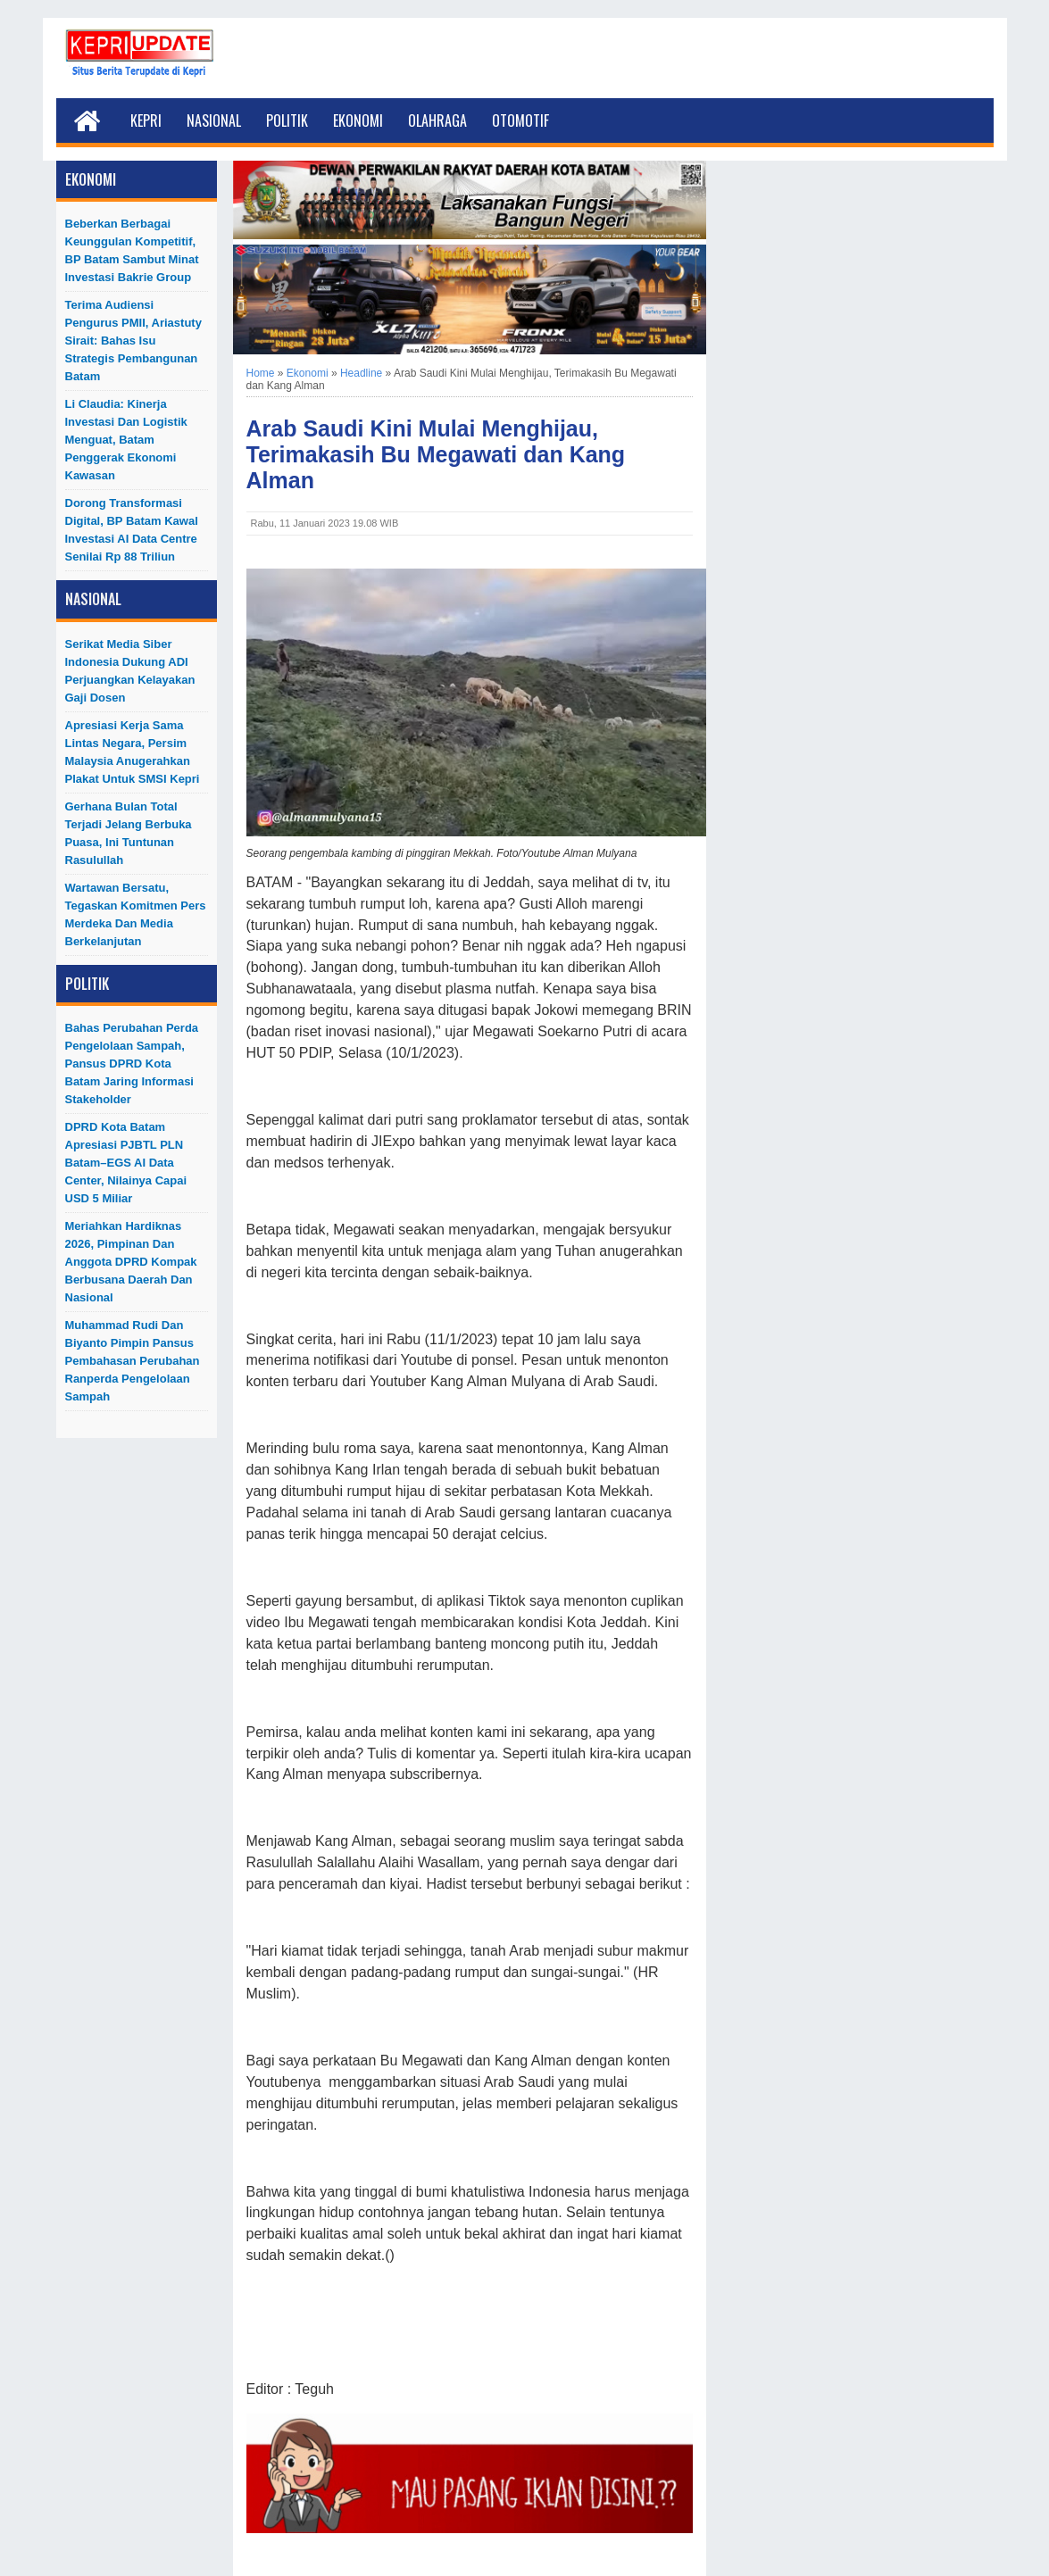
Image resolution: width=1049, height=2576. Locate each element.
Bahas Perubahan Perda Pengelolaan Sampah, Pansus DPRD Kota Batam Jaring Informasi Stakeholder (132, 1063)
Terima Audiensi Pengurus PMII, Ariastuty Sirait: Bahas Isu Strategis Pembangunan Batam (133, 340)
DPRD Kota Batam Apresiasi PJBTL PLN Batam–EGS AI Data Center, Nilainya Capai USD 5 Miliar (126, 1162)
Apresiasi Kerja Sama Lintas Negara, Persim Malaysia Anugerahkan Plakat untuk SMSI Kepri (132, 752)
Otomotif (520, 120)
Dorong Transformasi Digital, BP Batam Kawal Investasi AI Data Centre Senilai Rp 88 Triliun (131, 529)
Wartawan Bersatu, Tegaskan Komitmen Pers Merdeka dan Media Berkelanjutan (135, 914)
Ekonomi (358, 120)
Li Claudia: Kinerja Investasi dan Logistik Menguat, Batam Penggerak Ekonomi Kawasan (126, 439)
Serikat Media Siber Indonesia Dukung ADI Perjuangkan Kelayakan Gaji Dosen (130, 670)
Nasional (214, 120)
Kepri (146, 120)
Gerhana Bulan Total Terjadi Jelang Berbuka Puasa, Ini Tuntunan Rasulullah (128, 833)
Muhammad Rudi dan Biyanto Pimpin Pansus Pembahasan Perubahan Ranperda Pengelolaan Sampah (132, 1360)
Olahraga (437, 120)
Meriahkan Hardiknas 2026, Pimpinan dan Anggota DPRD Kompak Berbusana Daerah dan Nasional (131, 1261)
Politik (287, 120)
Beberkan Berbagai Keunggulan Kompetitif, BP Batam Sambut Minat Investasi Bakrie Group (132, 250)
